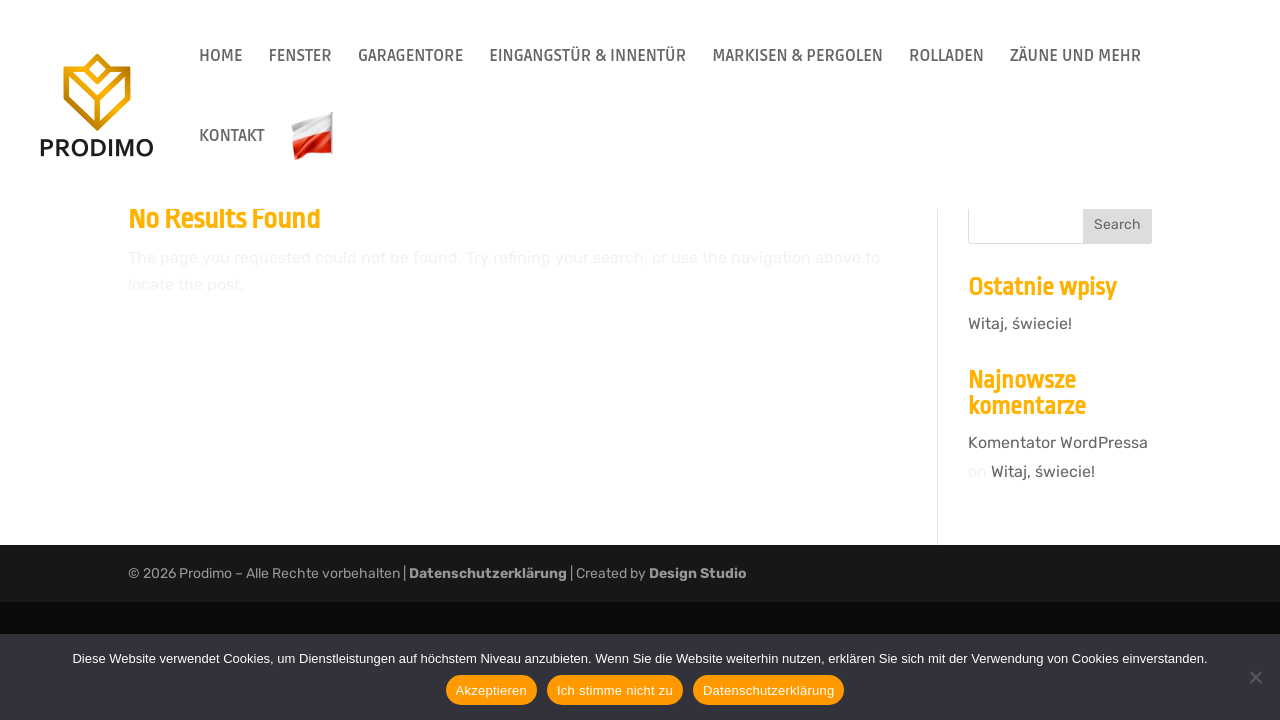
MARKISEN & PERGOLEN (797, 57)
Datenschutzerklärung (488, 573)
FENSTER (299, 57)
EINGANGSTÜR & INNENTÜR (587, 57)
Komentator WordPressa (1058, 442)
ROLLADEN (946, 57)
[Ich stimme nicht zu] (1255, 677)
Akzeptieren (491, 690)
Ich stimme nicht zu (615, 690)
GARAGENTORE (410, 57)
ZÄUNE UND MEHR (1075, 57)
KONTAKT (232, 137)
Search (1117, 224)
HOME (220, 57)
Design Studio (698, 573)
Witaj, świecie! (1020, 323)
